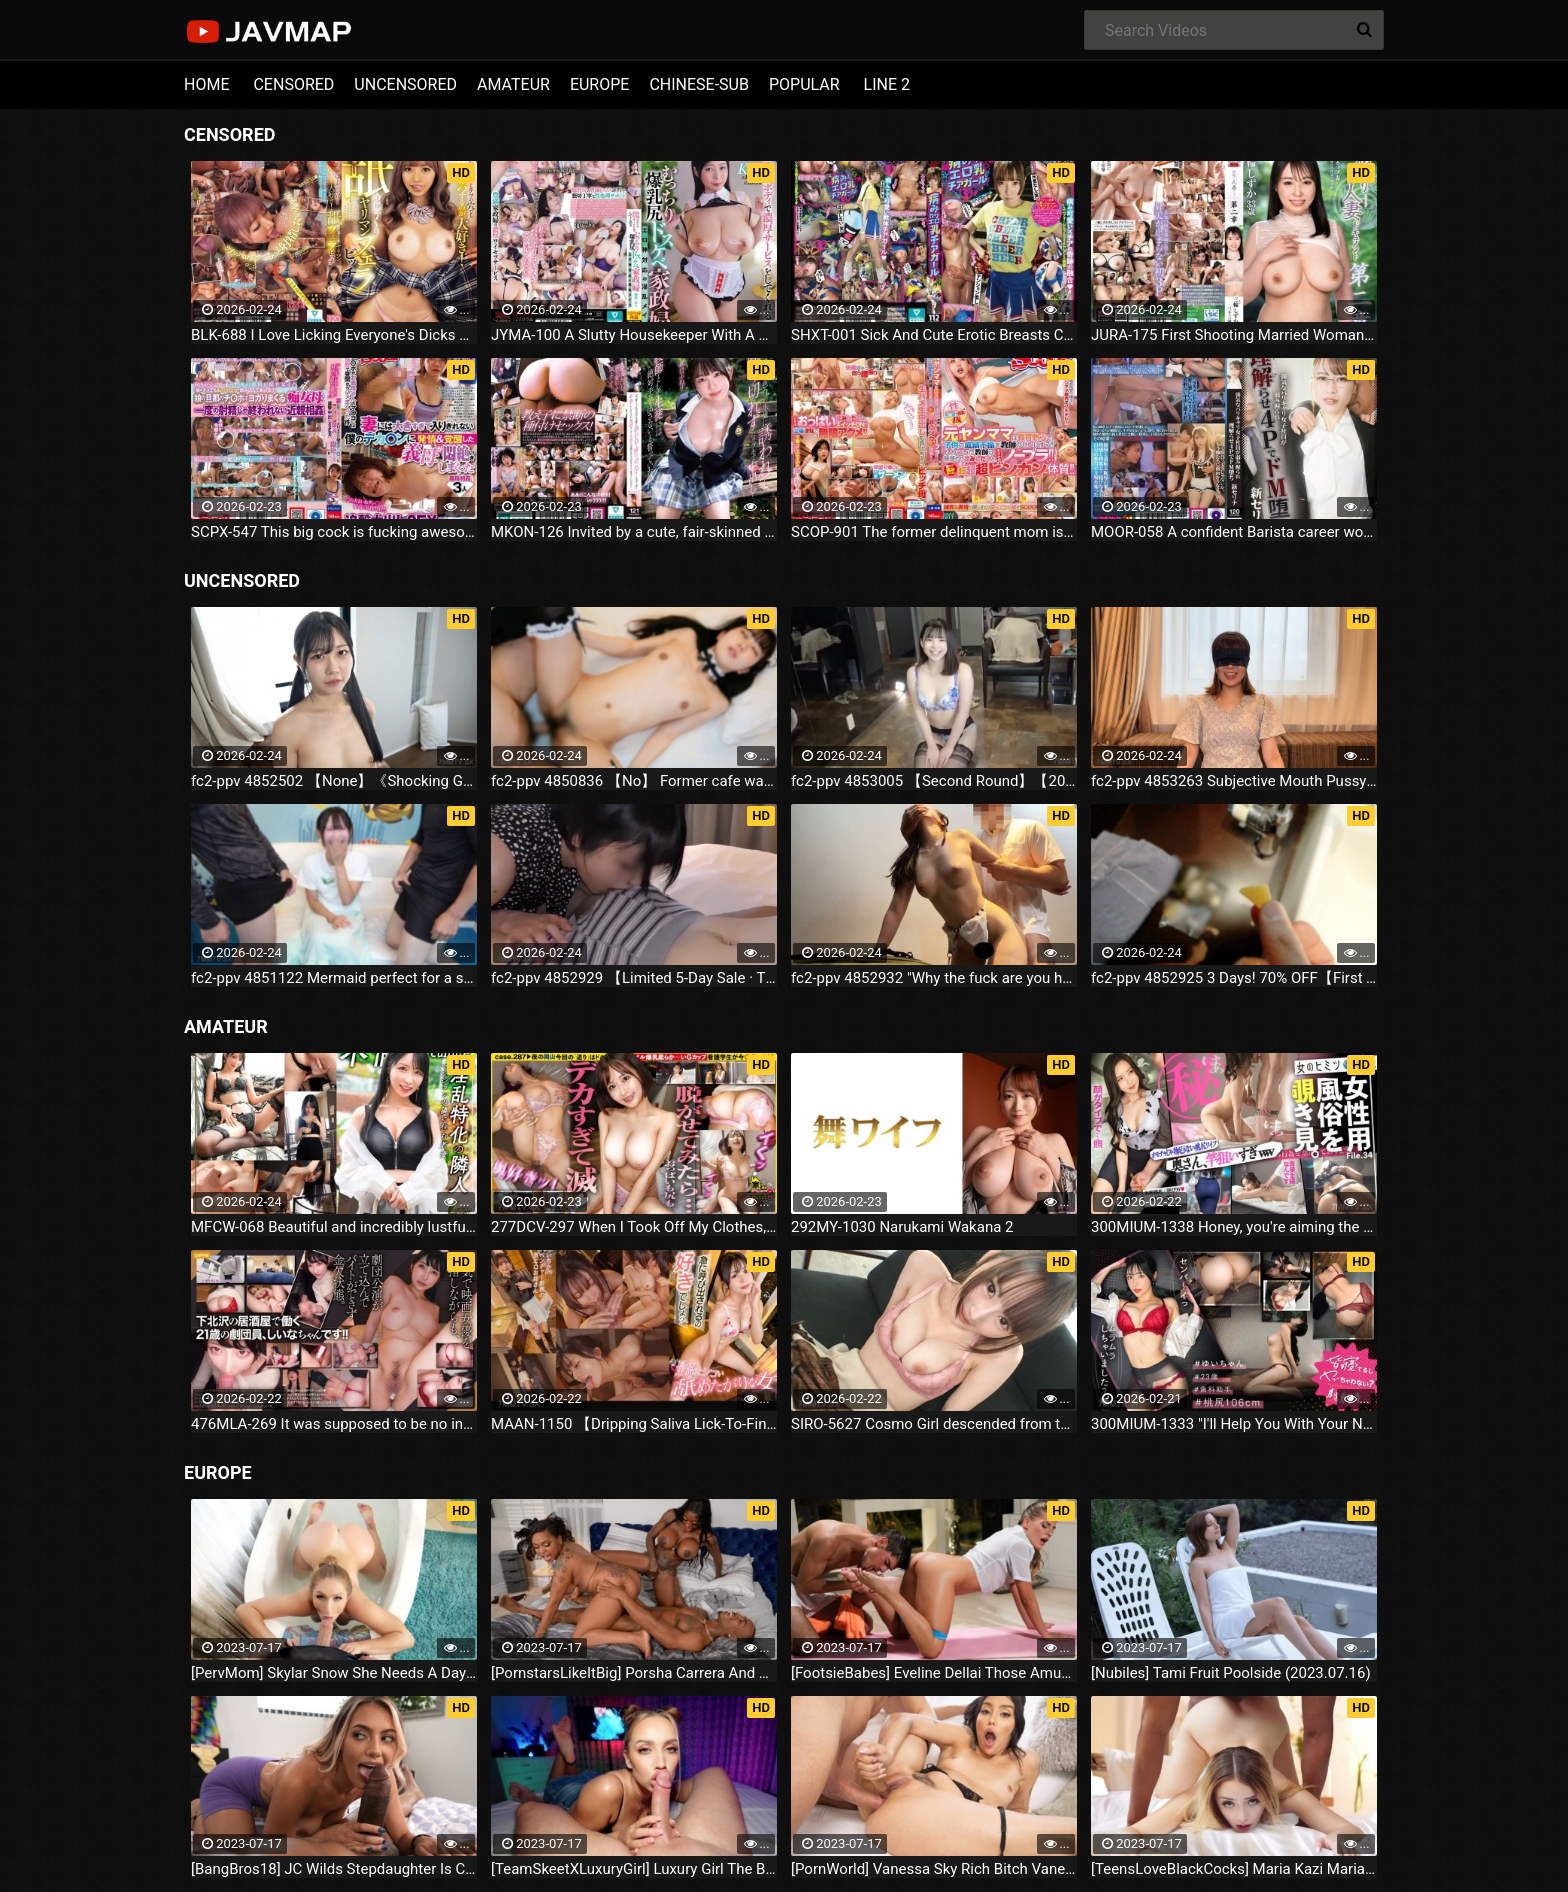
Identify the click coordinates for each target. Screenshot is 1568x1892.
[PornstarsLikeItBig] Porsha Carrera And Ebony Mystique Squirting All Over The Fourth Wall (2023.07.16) (634, 1673)
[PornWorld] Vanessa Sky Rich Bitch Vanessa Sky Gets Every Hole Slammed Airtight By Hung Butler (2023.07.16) (934, 1869)
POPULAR (804, 84)
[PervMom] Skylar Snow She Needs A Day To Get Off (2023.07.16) (334, 1673)
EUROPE (600, 84)
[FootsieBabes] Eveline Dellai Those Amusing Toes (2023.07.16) (934, 1673)
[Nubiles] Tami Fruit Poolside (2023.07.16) (1231, 1673)
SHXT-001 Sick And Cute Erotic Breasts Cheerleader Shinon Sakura (934, 335)
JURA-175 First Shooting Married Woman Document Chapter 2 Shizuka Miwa (1234, 335)
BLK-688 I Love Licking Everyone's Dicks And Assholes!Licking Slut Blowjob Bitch (334, 335)
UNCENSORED (405, 84)
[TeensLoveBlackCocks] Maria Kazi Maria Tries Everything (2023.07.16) (1234, 1869)
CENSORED (293, 84)
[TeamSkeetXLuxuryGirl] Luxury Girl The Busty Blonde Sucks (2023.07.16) (634, 1869)
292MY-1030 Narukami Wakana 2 (902, 1227)
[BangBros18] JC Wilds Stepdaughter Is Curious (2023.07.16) (334, 1869)
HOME (206, 84)
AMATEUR (513, 84)
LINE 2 (887, 84)
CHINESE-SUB (699, 84)
